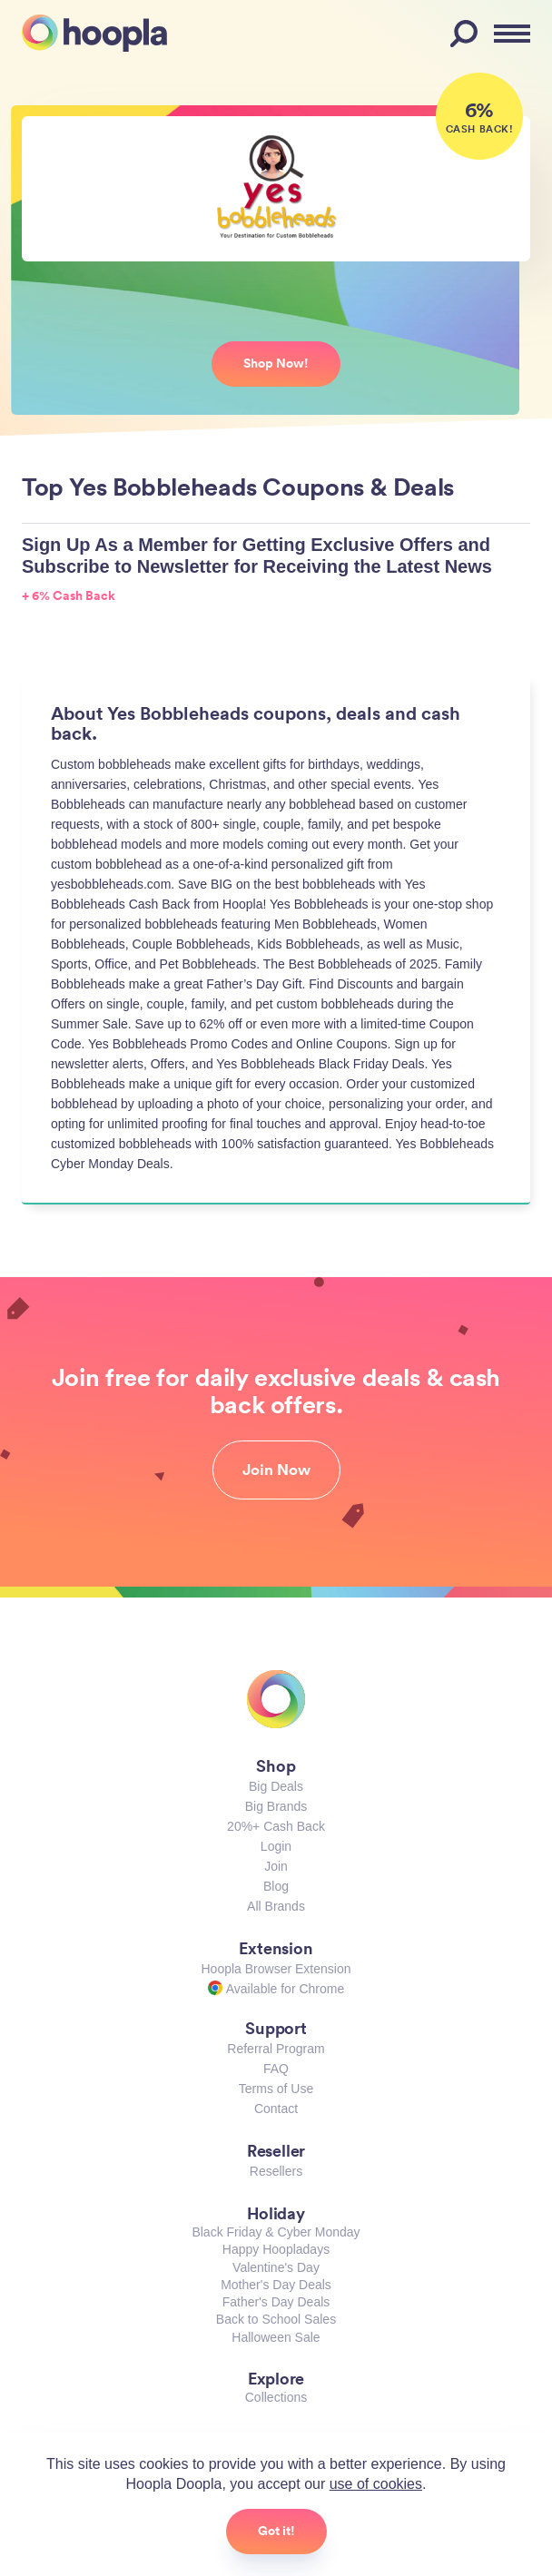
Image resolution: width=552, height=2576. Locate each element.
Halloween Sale (276, 2337)
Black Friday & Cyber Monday (276, 2232)
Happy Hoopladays (276, 2249)
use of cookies (376, 2484)
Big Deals (276, 1786)
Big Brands (276, 1806)
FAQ (276, 2068)
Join (276, 1866)
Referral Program (275, 2048)
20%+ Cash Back (276, 1826)
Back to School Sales (276, 2319)
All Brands (276, 1906)
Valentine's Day (276, 2267)
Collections (276, 2397)
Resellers (276, 2171)
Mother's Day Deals (276, 2284)
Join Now (276, 1470)
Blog (276, 1886)
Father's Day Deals (276, 2302)
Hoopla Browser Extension (276, 1968)
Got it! (276, 2531)
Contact (276, 2108)
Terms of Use (276, 2088)
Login (276, 1846)
